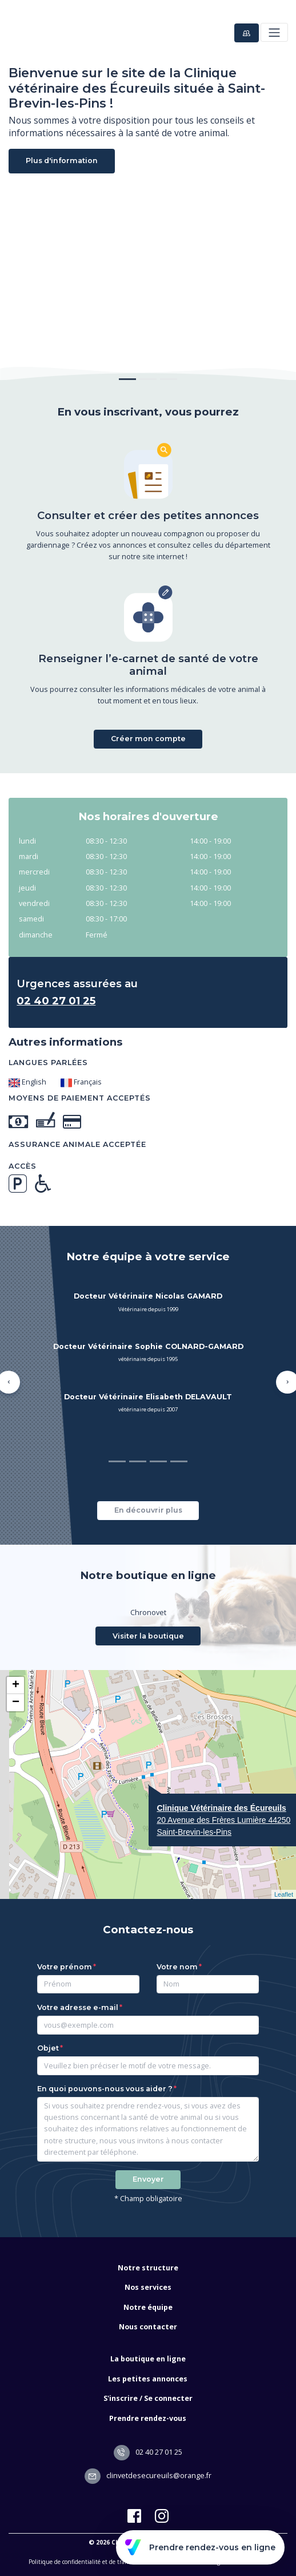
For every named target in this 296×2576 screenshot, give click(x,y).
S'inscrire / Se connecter (148, 2398)
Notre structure (148, 2268)
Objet (48, 2048)
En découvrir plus (148, 1510)
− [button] (15, 1702)
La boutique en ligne (148, 2359)
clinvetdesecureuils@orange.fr (148, 2475)
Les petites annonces (147, 2379)
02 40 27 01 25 (148, 2452)
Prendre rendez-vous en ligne (200, 2547)
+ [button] (15, 1685)
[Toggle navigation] (274, 32)
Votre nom (177, 1966)
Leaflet (283, 1894)
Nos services (148, 2287)
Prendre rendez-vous (147, 2418)
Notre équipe (148, 2307)
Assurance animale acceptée (77, 1144)
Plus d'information (62, 160)
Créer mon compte (148, 738)
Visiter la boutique (148, 1636)
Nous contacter (148, 2327)
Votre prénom (64, 1966)
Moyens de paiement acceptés (80, 1098)
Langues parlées (48, 1062)
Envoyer (148, 2179)
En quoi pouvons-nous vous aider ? (105, 2088)
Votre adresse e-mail (77, 2007)
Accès (23, 1166)
